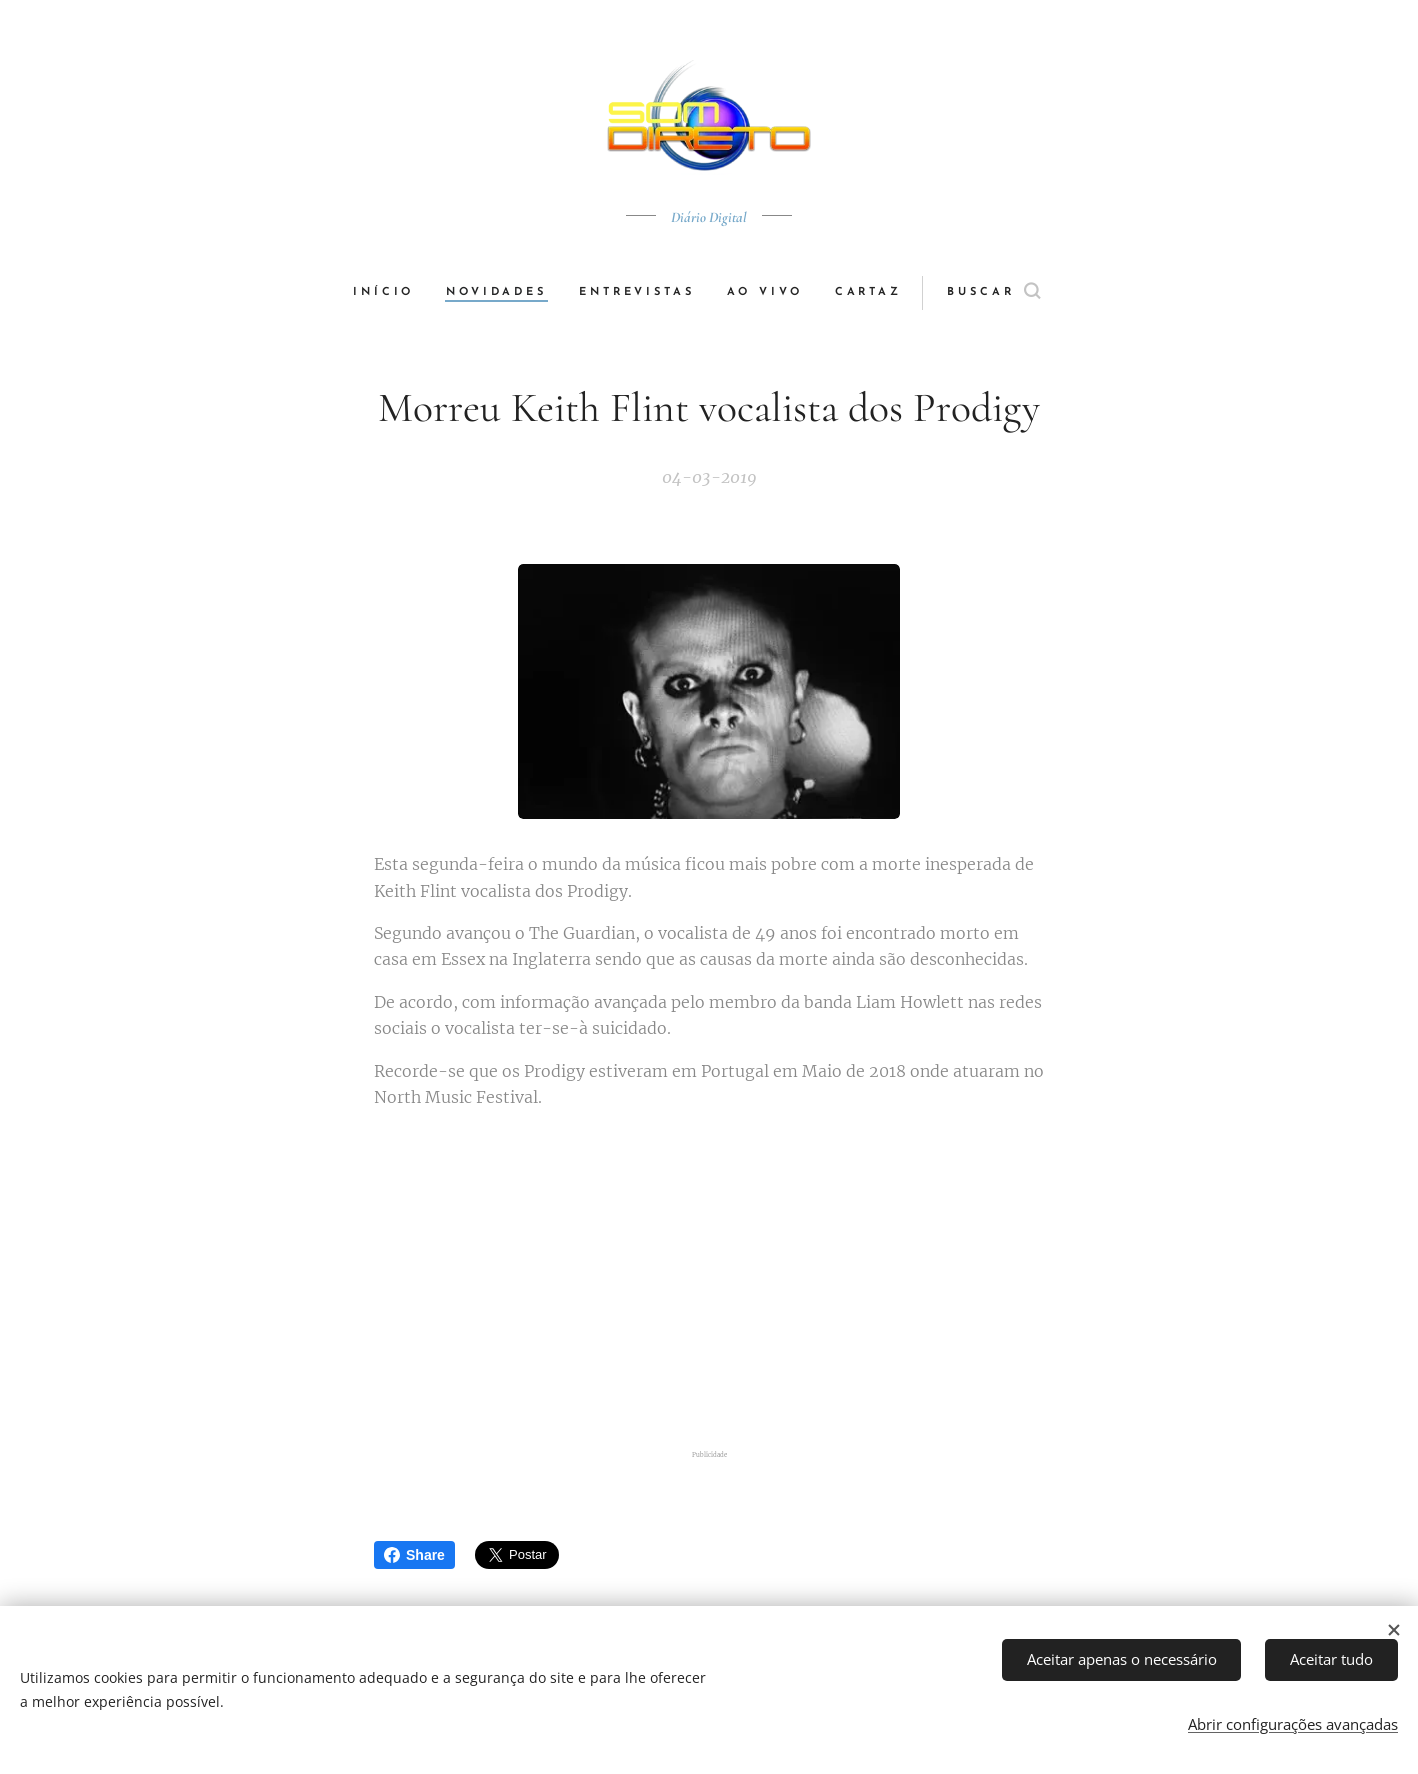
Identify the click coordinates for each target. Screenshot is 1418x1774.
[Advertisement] (709, 1283)
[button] (995, 293)
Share (414, 1555)
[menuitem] (391, 293)
